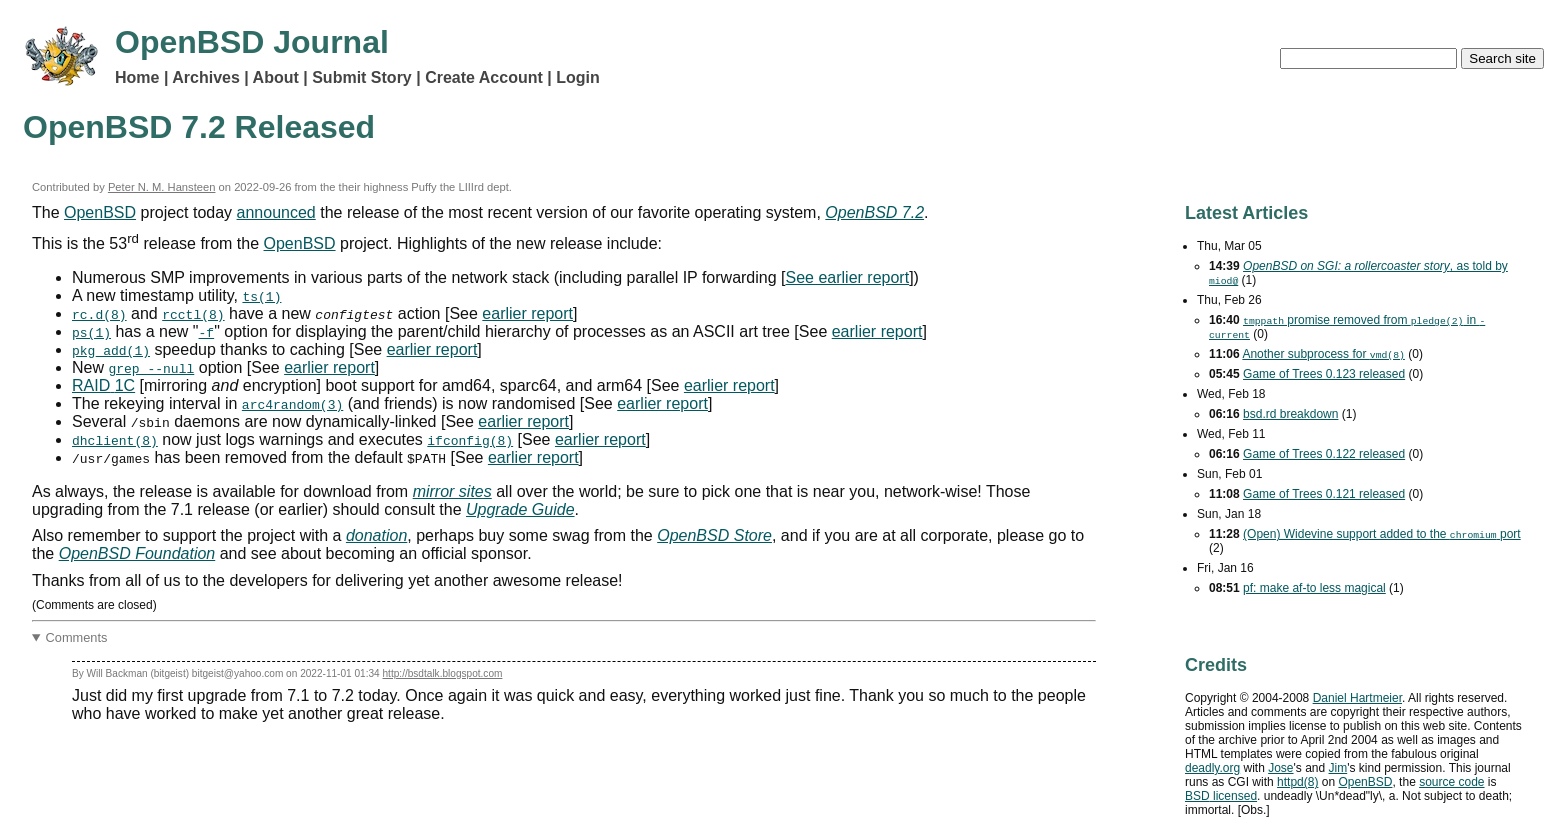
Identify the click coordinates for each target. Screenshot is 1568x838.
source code (1451, 782)
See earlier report (848, 277)
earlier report (527, 313)
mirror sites (452, 491)
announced (276, 212)
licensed (1221, 796)
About (276, 77)
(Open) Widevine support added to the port (1382, 534)
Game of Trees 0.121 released (1324, 494)
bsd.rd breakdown (1290, 414)
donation (376, 535)
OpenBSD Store (714, 535)
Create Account (484, 77)
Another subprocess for (1323, 354)
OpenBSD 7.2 (874, 212)
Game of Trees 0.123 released (1324, 374)
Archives (206, 77)
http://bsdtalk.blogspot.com (443, 673)
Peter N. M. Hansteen (162, 187)
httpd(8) (1297, 782)
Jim (1338, 768)
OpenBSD (100, 212)
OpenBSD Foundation (137, 553)
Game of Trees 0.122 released (1324, 454)
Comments (77, 637)
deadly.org (1212, 768)
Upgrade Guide (520, 509)
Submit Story (362, 77)
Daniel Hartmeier (1357, 698)
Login (578, 77)
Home (137, 77)
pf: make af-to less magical (1314, 588)
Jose (1280, 768)
